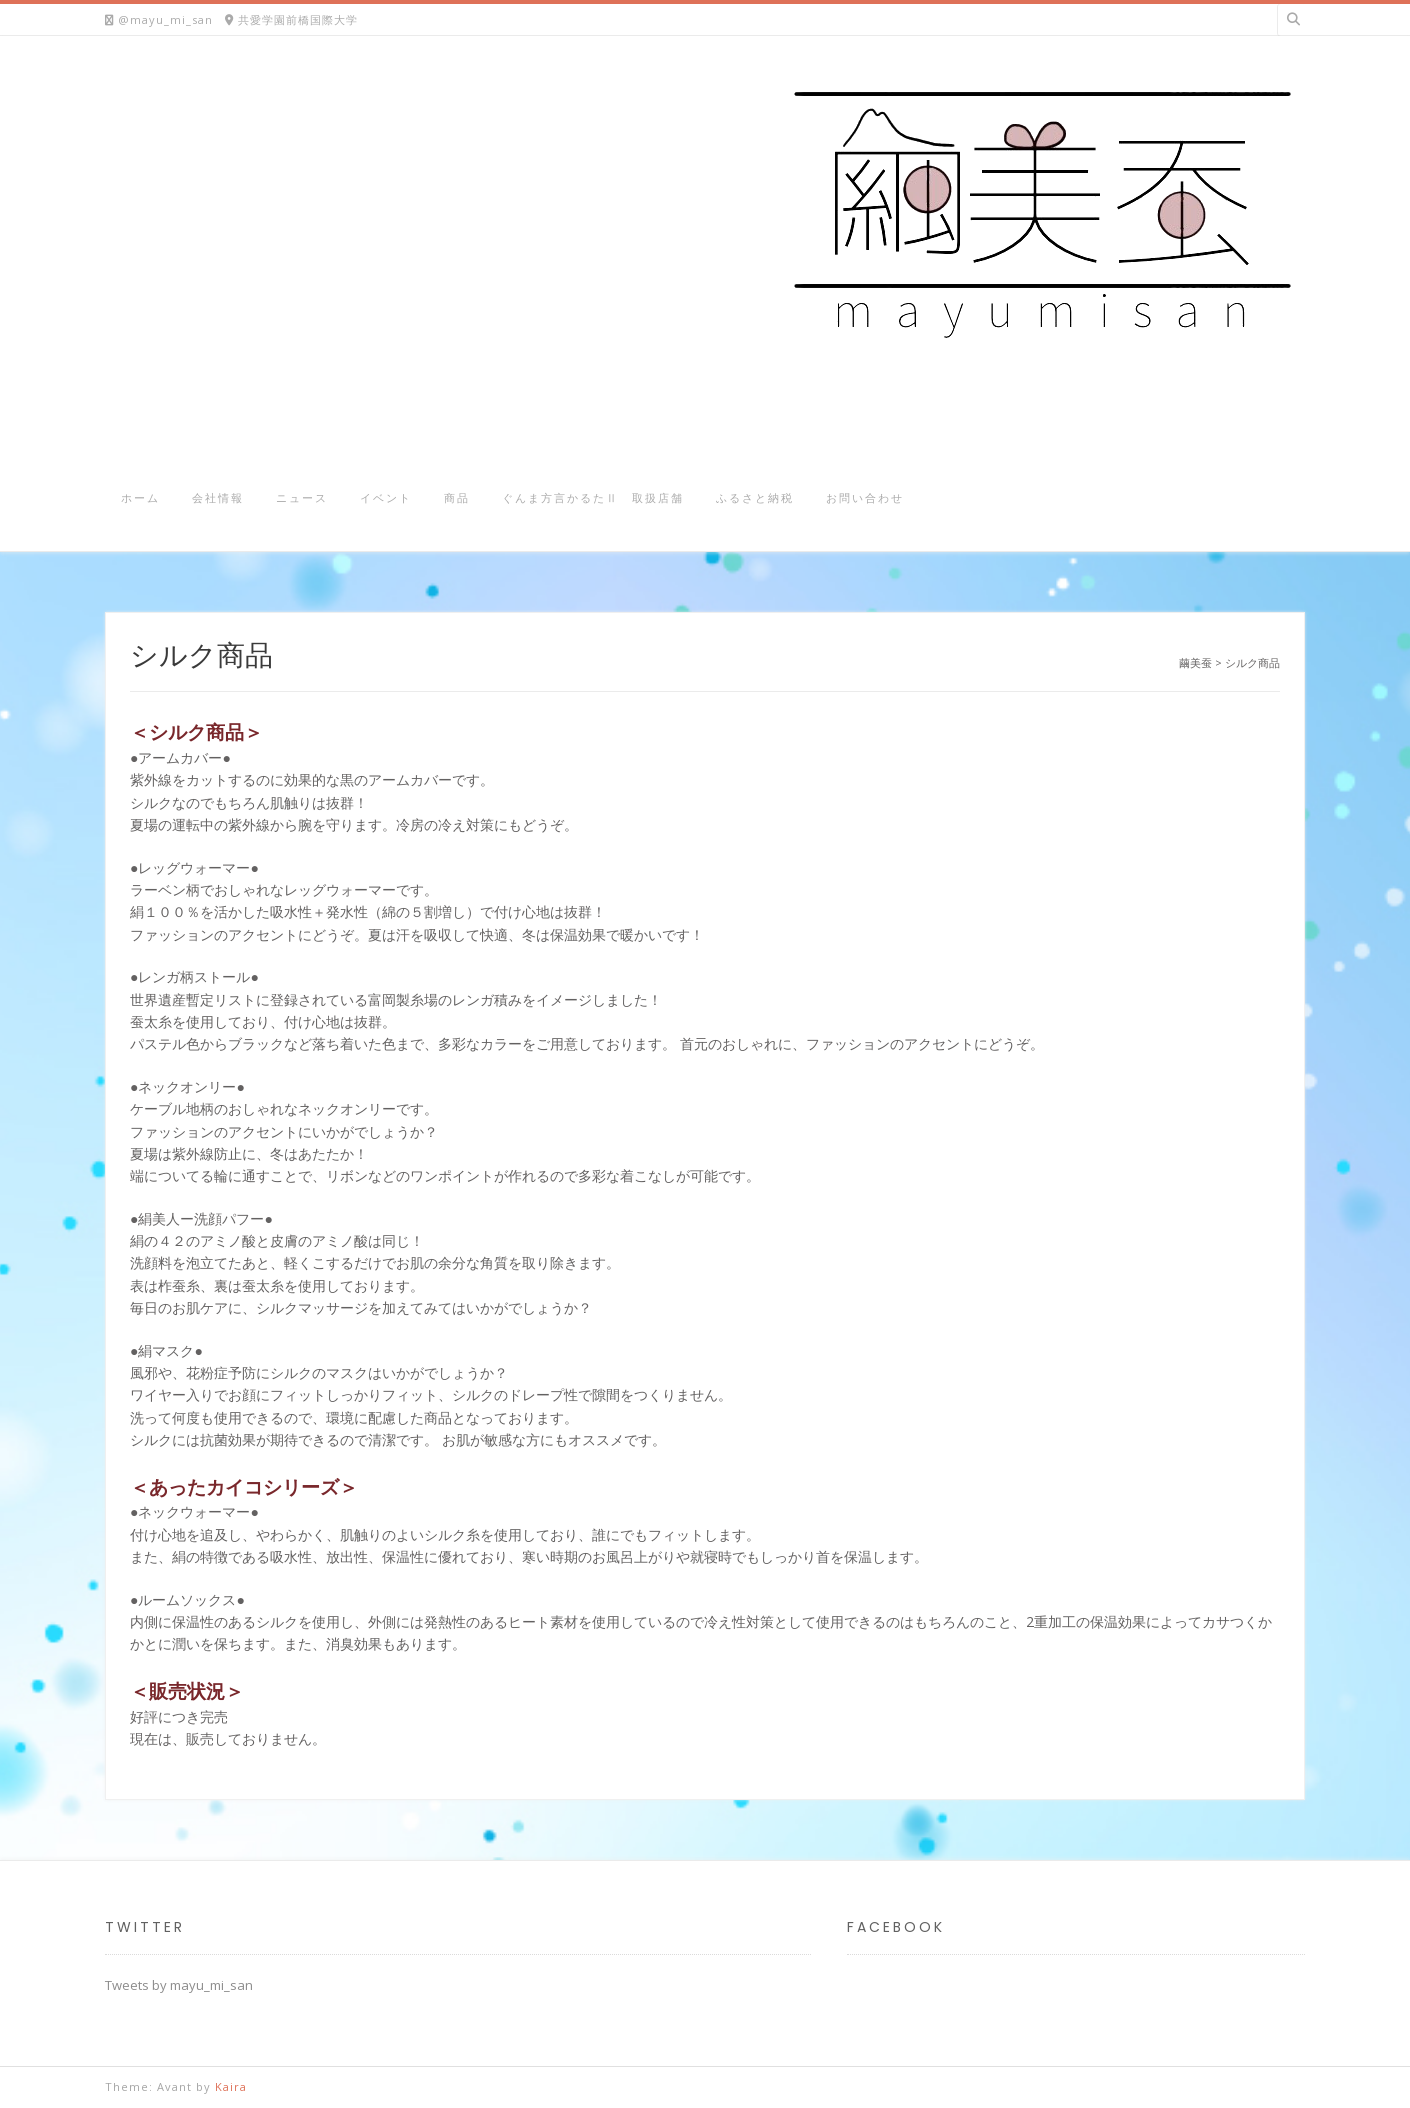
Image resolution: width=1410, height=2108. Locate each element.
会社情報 (218, 497)
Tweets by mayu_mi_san (179, 1985)
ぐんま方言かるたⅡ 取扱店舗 (593, 497)
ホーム (140, 497)
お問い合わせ (865, 497)
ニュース (302, 497)
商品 (457, 497)
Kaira (231, 2086)
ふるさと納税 (755, 497)
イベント (386, 497)
